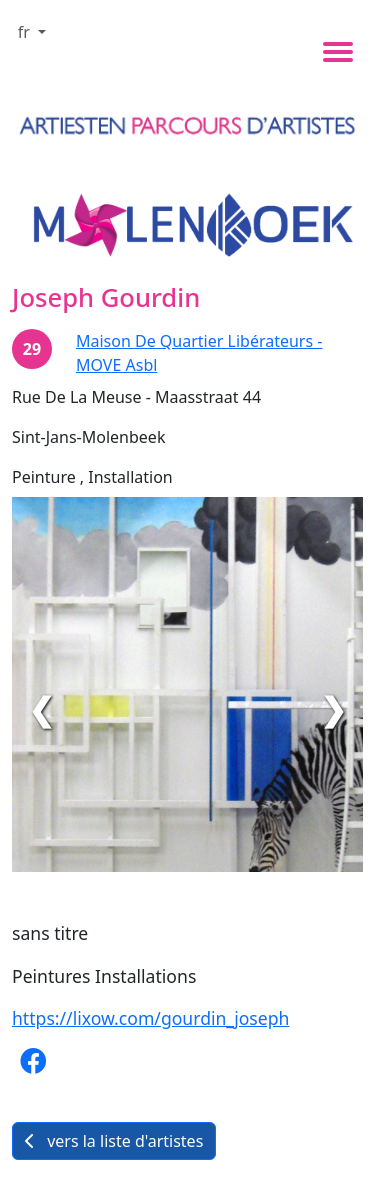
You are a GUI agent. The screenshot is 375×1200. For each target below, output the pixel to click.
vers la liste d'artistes (114, 1141)
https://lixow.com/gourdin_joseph (150, 1018)
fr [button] (26, 32)
